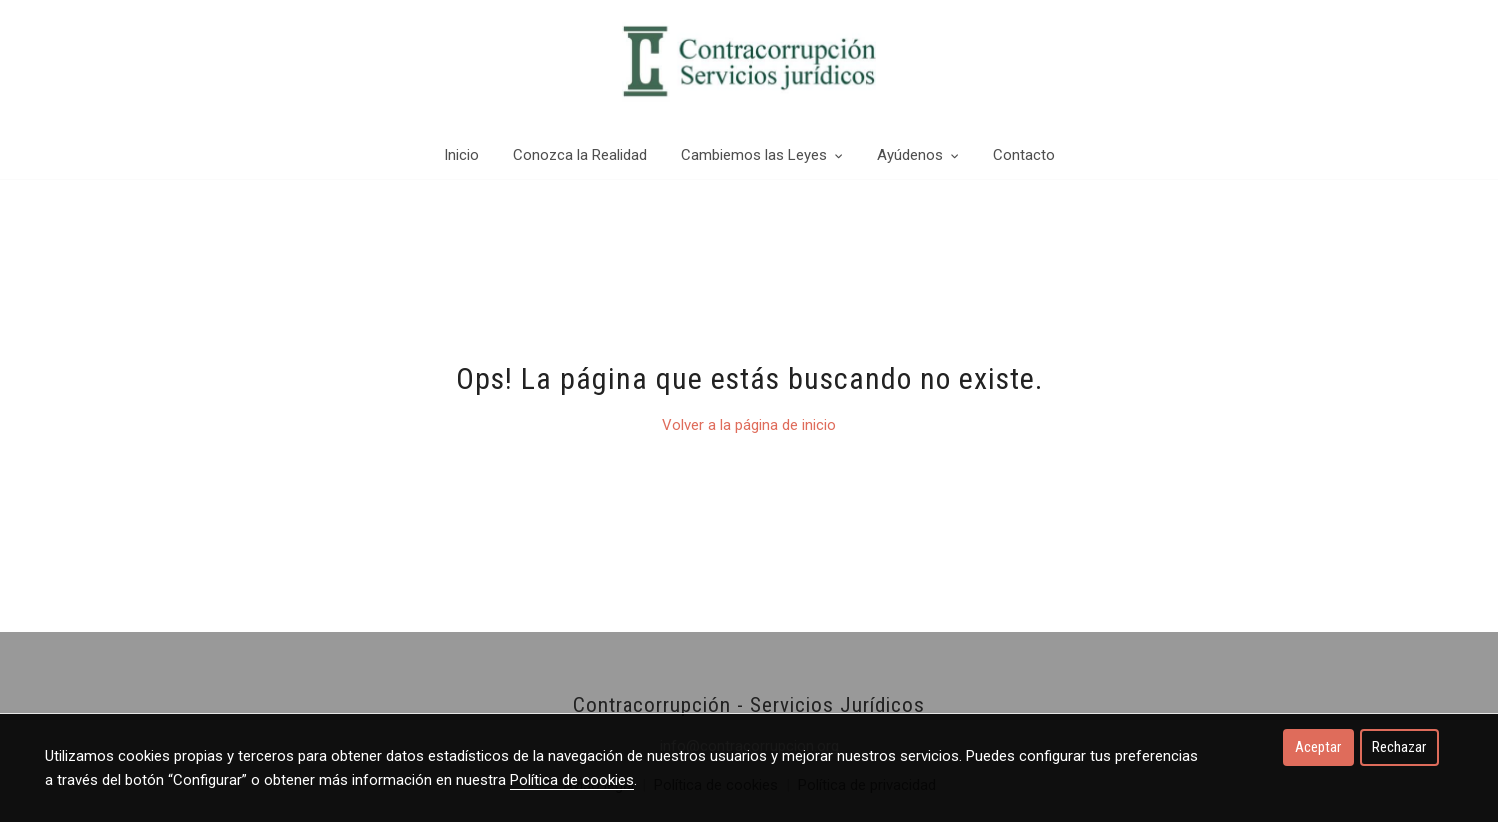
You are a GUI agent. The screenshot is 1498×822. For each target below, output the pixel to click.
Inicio (461, 155)
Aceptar (1318, 747)
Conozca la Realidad (580, 155)
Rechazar (1399, 747)
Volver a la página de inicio (749, 425)
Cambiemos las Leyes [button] (762, 155)
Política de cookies (572, 780)
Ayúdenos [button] (918, 155)
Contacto (1024, 155)
